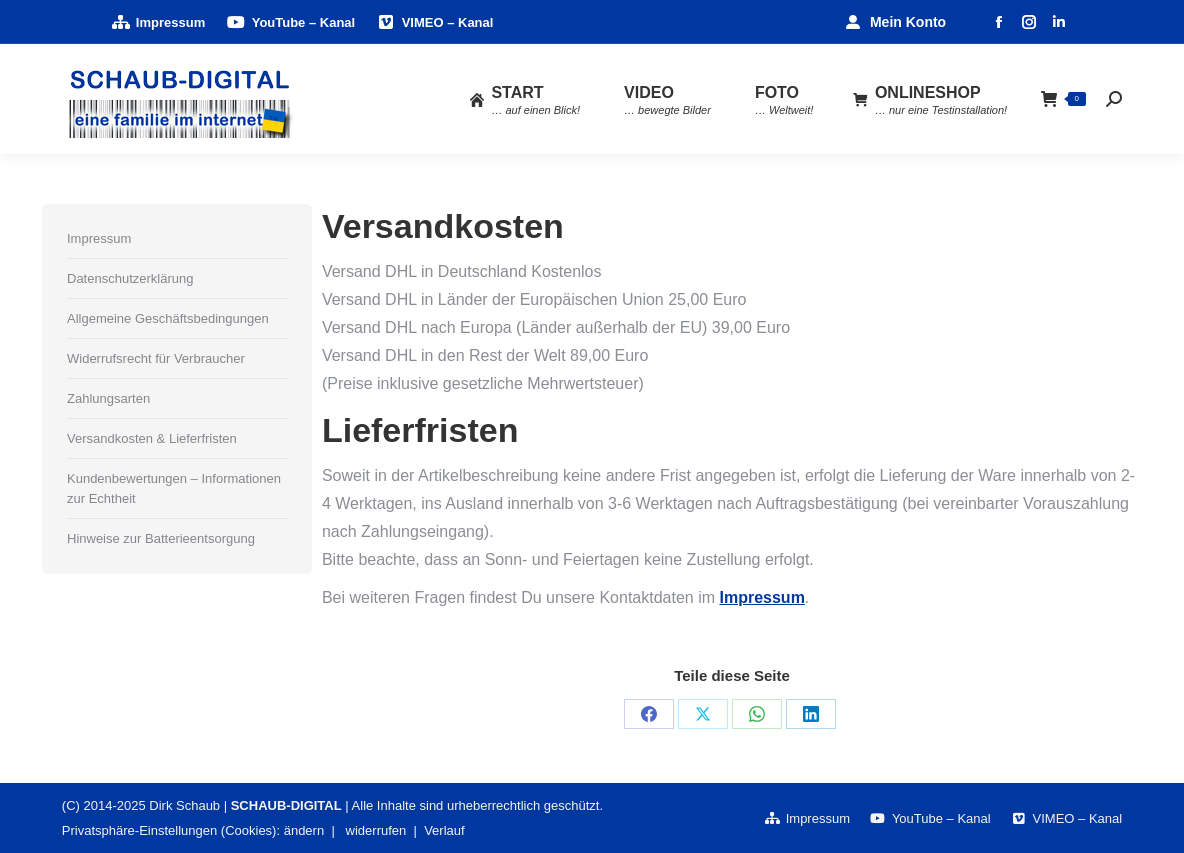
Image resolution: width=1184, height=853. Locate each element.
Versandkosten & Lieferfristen (152, 438)
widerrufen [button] (376, 830)
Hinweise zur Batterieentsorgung (161, 538)
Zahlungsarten (108, 398)
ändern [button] (304, 830)
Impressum (761, 597)
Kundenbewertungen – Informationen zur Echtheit (174, 488)
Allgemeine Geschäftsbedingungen (168, 318)
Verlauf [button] (444, 830)
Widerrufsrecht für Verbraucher (156, 358)
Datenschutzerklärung (130, 278)
